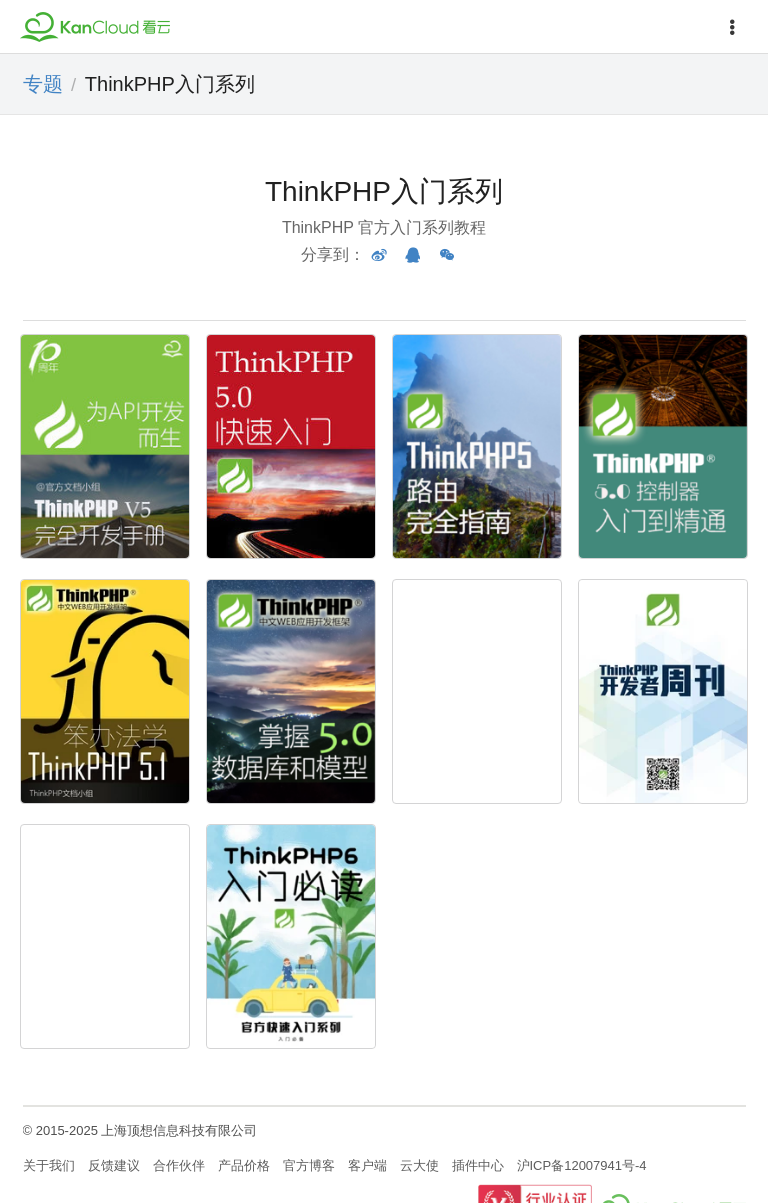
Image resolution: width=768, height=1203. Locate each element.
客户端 (367, 1165)
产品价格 (244, 1165)
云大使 (419, 1165)
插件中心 (478, 1165)
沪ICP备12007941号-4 (582, 1165)
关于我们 (49, 1165)
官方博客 (309, 1165)
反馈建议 (114, 1165)
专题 (43, 84)
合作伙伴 (179, 1165)
